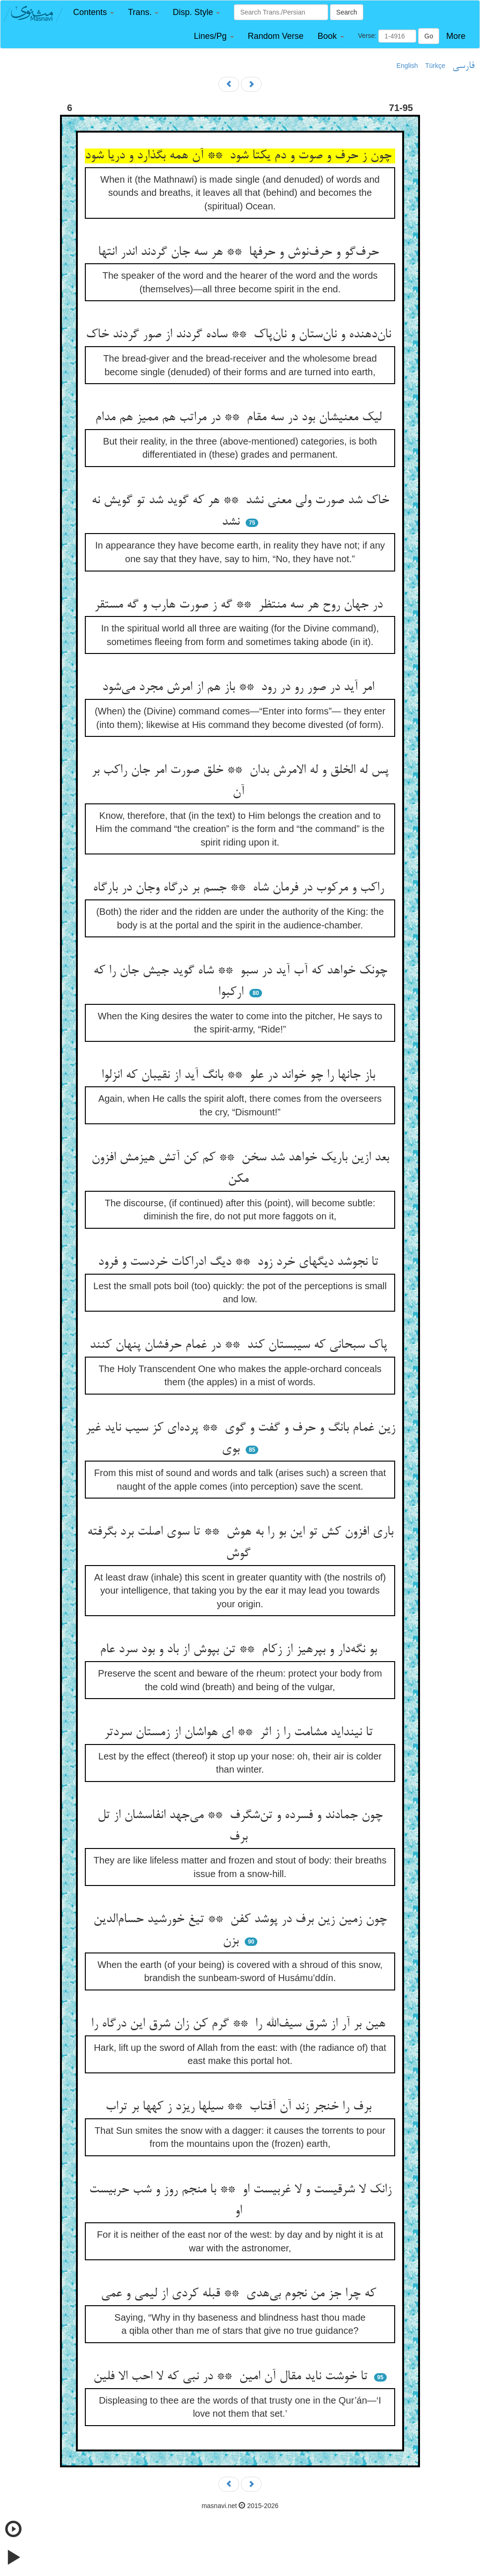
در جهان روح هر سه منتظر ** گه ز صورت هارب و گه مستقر (240, 605)
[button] (93, 12)
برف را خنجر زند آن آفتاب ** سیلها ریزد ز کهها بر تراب (240, 2107)
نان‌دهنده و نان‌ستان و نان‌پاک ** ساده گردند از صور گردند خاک (240, 334)
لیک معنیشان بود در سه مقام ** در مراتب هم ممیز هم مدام (240, 417)
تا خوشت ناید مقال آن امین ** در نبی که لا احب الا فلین (232, 2376)
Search (346, 12)
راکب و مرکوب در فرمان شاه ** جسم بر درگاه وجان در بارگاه (240, 888)
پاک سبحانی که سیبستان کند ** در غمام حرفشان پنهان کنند (240, 1345)
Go (428, 36)
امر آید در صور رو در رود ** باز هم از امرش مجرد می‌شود (240, 687)
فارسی (463, 66)
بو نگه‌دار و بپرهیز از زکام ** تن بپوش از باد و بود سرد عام (240, 1649)
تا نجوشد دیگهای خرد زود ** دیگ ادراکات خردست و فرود (240, 1262)
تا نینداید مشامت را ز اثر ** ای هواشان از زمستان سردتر (240, 1732)
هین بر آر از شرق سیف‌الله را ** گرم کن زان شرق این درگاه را (240, 2024)
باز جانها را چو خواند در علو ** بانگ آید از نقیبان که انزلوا (240, 1075)
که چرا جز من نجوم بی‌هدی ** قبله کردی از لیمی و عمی (240, 2293)
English (407, 65)
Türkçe (435, 65)
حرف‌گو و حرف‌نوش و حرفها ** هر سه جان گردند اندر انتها (240, 252)
